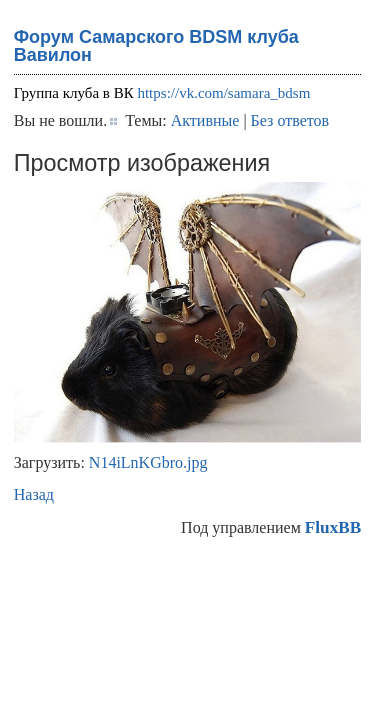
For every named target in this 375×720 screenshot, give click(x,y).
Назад (34, 494)
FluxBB (333, 527)
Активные (205, 120)
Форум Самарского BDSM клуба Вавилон (156, 46)
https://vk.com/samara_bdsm (223, 93)
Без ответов (290, 120)
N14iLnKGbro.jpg (148, 462)
